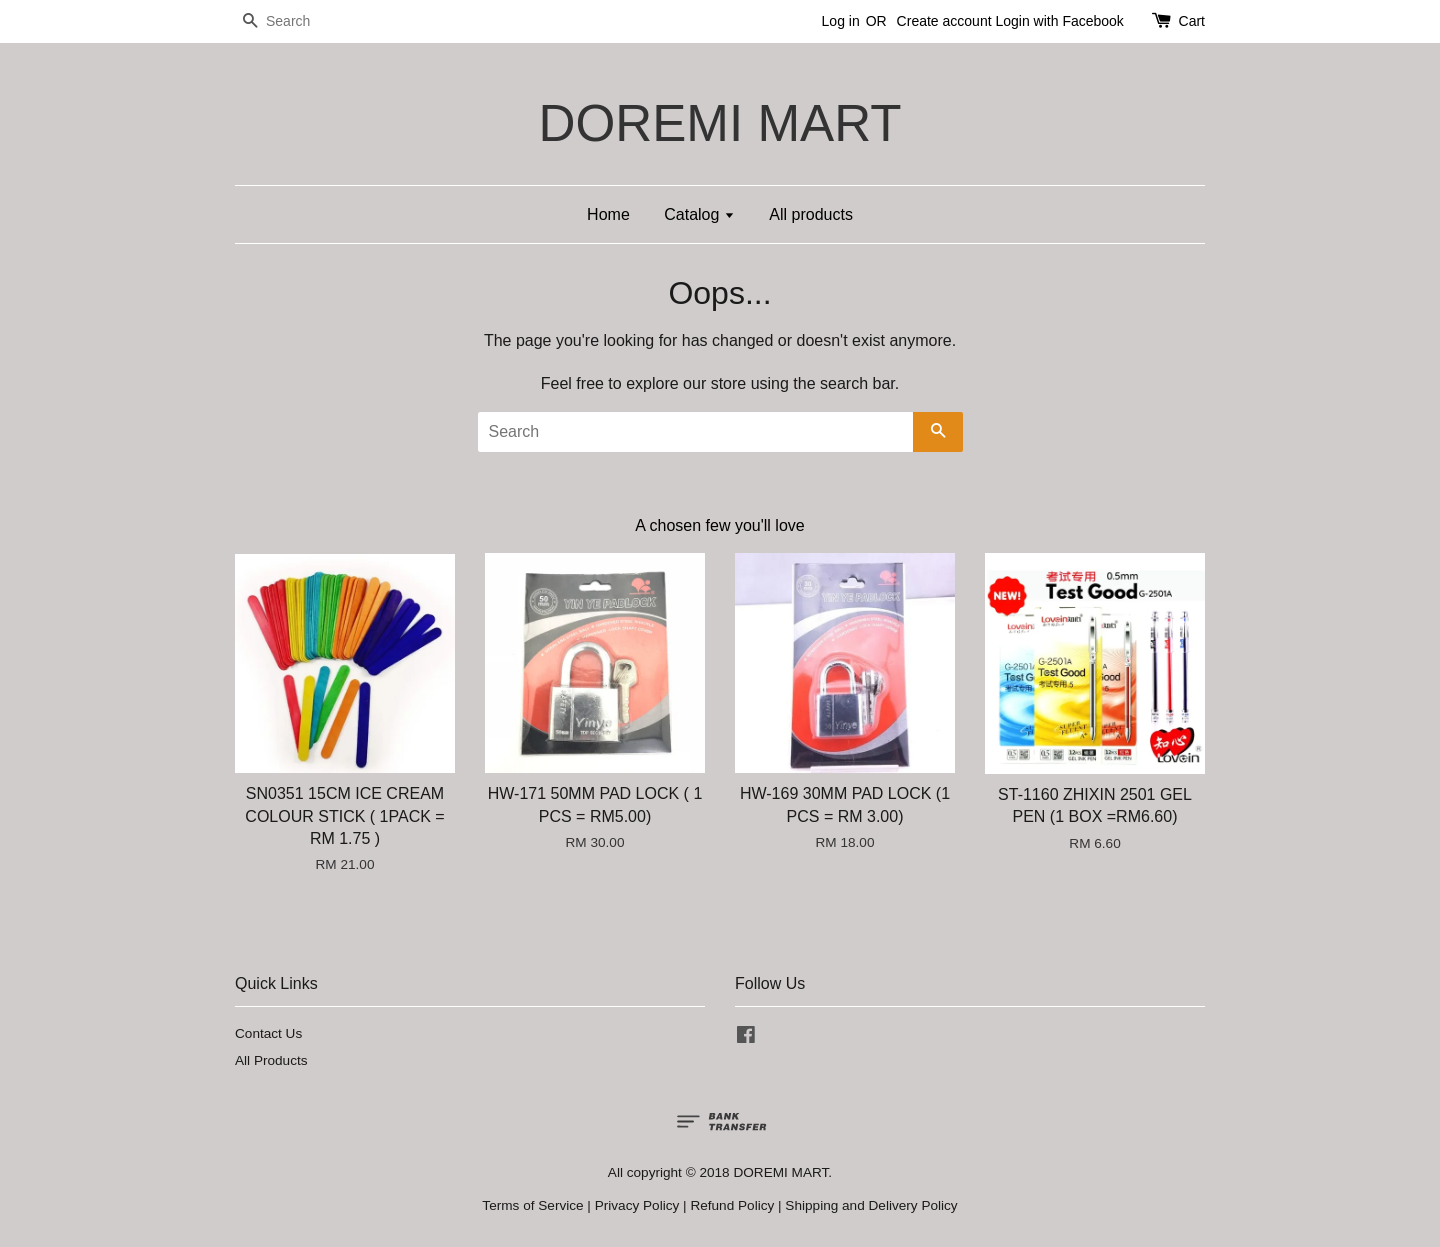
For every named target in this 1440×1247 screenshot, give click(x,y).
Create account (944, 21)
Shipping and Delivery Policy (871, 1205)
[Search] (295, 21)
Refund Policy (732, 1205)
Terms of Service (532, 1205)
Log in (841, 21)
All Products (271, 1060)
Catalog (699, 214)
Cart (1192, 21)
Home (608, 214)
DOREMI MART (719, 123)
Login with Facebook (1059, 21)
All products (811, 214)
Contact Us (268, 1033)
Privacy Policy (637, 1205)
